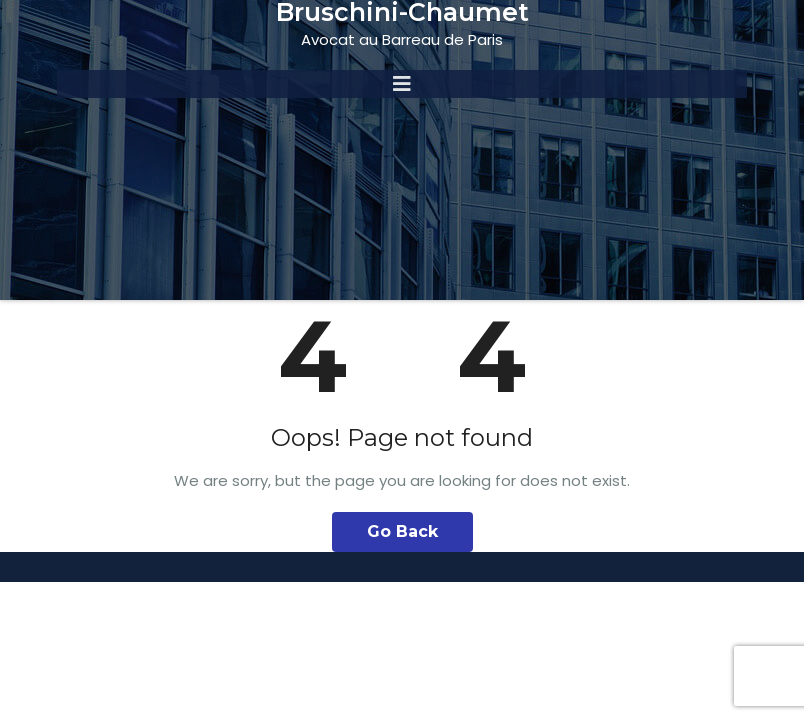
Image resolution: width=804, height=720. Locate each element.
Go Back (402, 531)
